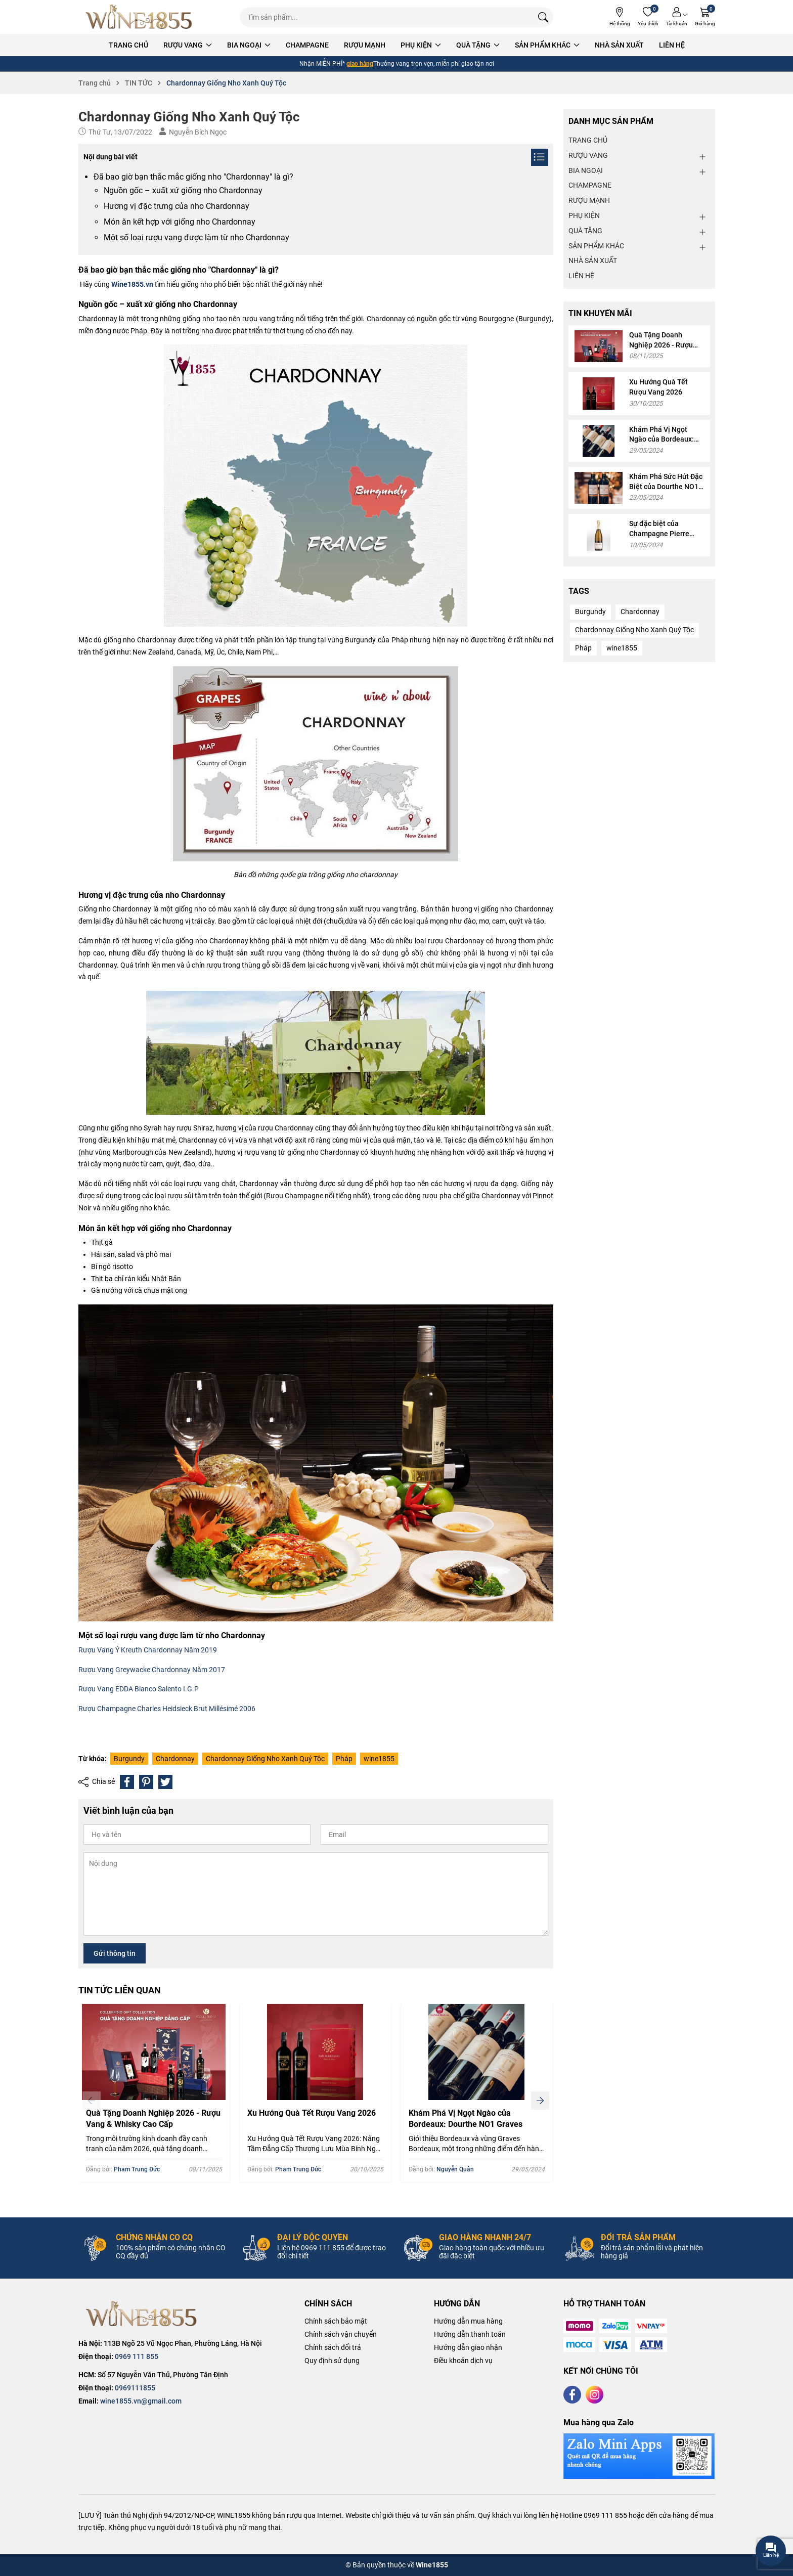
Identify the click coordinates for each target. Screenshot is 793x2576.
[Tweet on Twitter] (165, 1782)
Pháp (344, 1759)
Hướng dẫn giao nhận (468, 2347)
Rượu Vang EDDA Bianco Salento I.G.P (138, 1689)
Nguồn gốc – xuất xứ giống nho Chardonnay (183, 190)
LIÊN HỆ (672, 45)
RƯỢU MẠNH (364, 45)
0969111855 (135, 2388)
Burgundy (129, 1759)
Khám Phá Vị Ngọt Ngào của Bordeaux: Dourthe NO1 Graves (465, 2118)
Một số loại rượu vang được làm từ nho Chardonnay (196, 237)
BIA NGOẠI (249, 45)
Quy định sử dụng (332, 2360)
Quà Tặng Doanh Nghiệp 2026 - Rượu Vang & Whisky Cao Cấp (153, 2118)
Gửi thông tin (115, 1953)
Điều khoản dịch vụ (463, 2360)
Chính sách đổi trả (332, 2347)
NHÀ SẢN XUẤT (619, 45)
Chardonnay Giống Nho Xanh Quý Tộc (265, 1759)
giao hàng (359, 63)
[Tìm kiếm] (543, 17)
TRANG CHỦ (128, 45)
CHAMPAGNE (307, 45)
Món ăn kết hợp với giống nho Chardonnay (179, 222)
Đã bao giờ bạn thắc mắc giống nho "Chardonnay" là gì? (193, 177)
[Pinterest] (146, 1782)
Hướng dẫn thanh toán (470, 2334)
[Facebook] (572, 2395)
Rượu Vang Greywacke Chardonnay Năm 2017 (151, 1670)
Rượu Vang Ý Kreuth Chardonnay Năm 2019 (147, 1650)
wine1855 (379, 1759)
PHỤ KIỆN (421, 45)
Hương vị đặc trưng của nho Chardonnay (176, 206)
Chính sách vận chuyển (340, 2334)
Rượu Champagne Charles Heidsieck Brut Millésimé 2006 (166, 1709)
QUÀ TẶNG (478, 45)
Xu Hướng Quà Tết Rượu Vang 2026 (311, 2113)
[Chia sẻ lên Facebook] (127, 1782)
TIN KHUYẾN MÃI (600, 313)
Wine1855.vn (132, 284)
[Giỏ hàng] (705, 17)
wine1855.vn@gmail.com (141, 2401)
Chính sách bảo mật (335, 2321)
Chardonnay (175, 1759)
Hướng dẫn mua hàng (468, 2321)
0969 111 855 (136, 2356)
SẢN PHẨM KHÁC (547, 45)
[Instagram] (594, 2395)
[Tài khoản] (676, 17)
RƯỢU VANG (187, 45)
